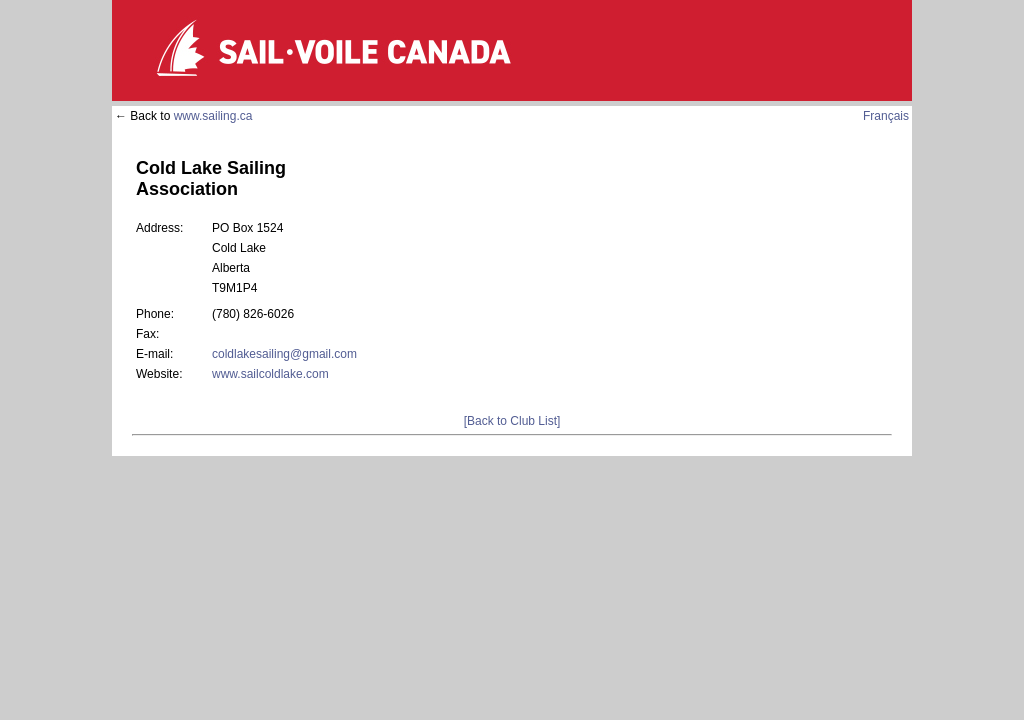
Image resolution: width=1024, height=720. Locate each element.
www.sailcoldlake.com (270, 374)
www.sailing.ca (213, 116)
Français (886, 116)
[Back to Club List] (512, 421)
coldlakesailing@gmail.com (284, 354)
